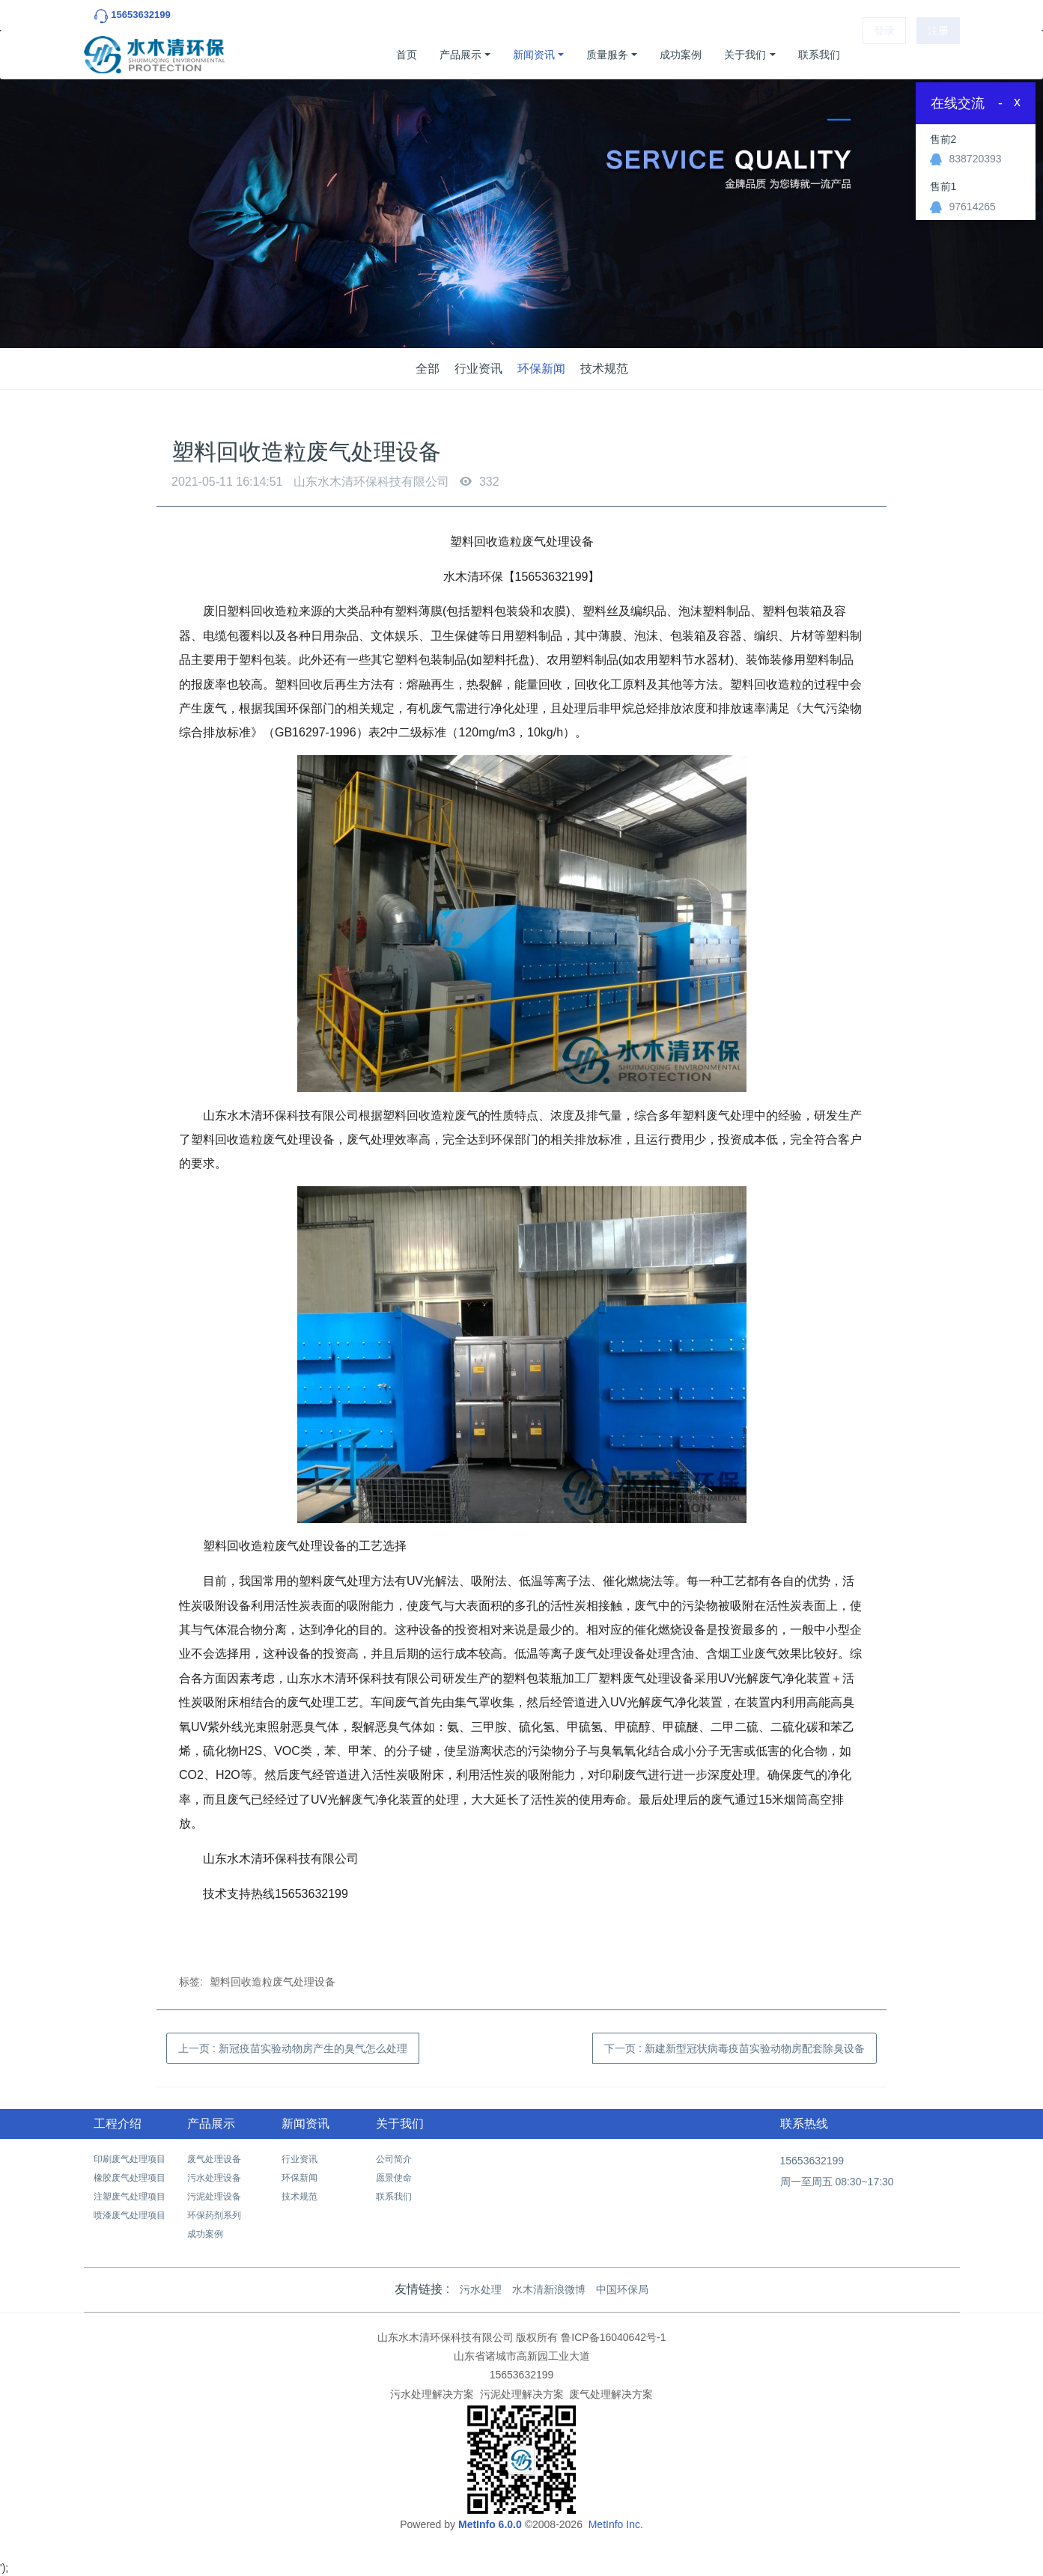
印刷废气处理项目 (129, 2159)
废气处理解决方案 (611, 2394)
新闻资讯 (534, 55)
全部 (428, 368)
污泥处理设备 (214, 2196)
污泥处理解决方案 (522, 2394)
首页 (406, 55)
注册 (938, 55)
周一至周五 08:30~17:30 (837, 2182)
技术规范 (604, 368)
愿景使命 (394, 2178)
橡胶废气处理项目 (129, 2178)
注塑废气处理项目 (129, 2196)
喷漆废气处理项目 (129, 2215)
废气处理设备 (214, 2159)
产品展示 (460, 55)
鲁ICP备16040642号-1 (613, 2337)
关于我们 (745, 55)
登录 (884, 55)
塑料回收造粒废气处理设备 (272, 1982)
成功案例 (681, 55)
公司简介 (394, 2159)
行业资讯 (478, 368)
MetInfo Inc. (616, 2524)
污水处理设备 (214, 2178)
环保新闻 (541, 368)
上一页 (292, 2048)
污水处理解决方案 (432, 2394)
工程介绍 (118, 2123)
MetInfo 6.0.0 (490, 2524)
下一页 (734, 2048)
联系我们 (819, 55)
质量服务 (607, 55)
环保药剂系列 (214, 2215)
